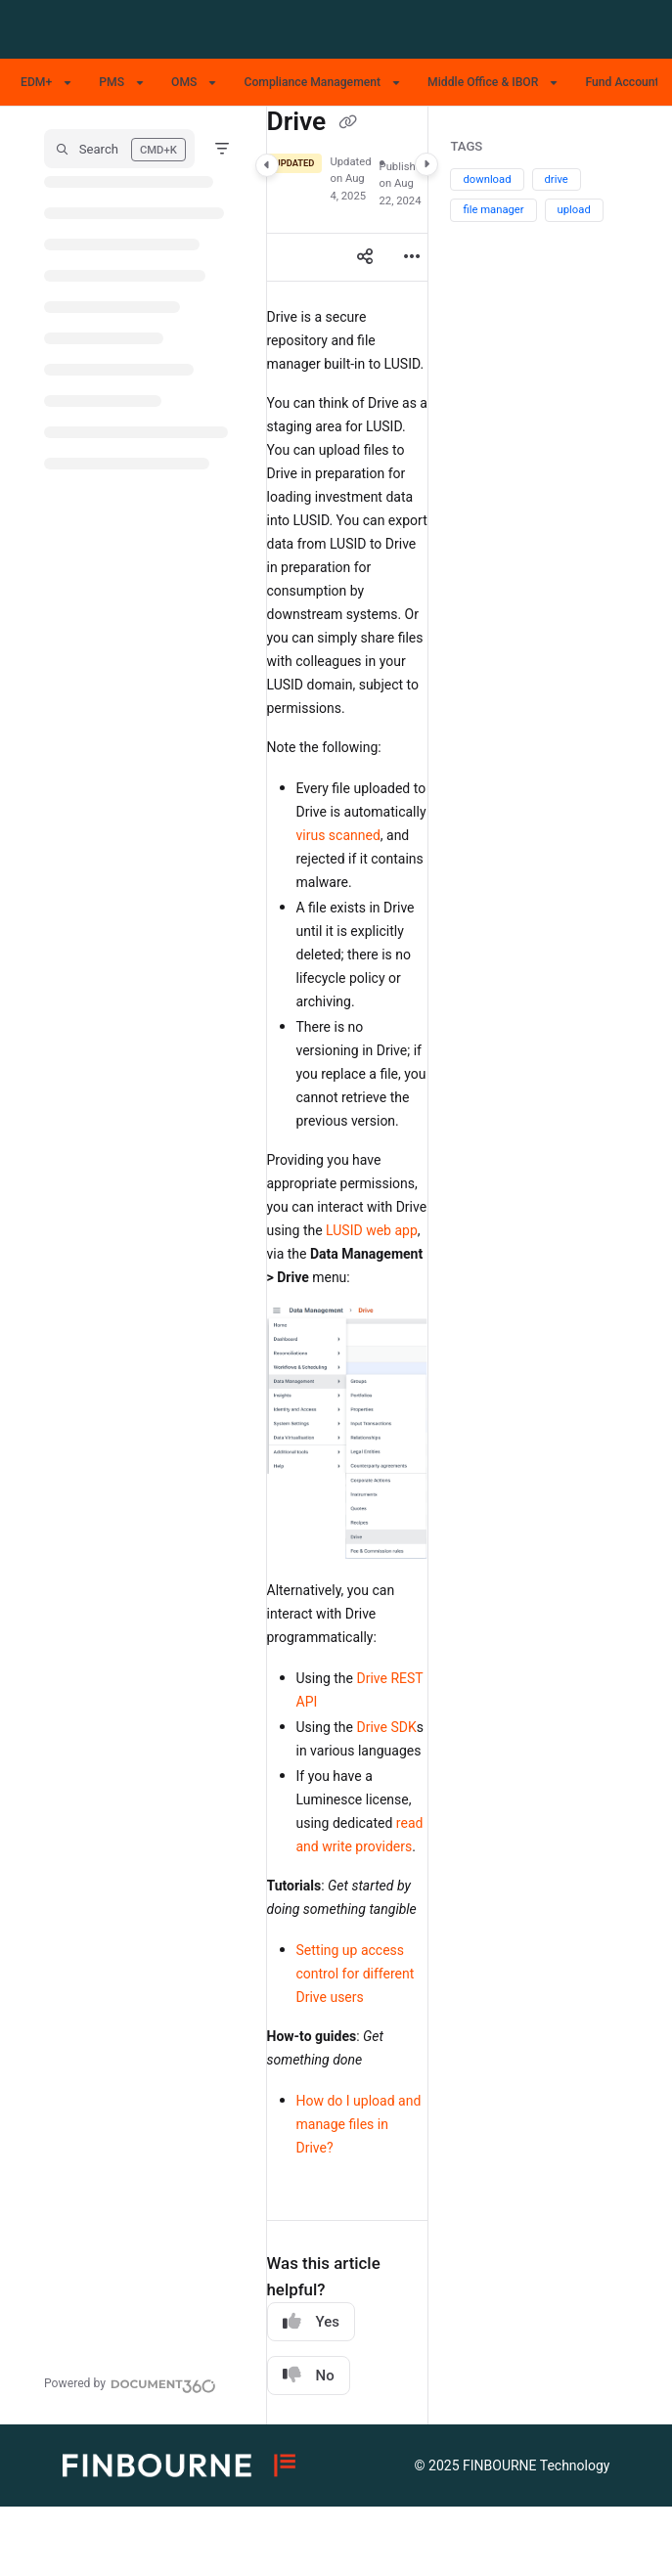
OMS (184, 82)
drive (556, 179)
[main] (347, 1265)
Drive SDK (386, 1727)
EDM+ (36, 82)
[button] (119, 148)
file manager (493, 209)
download (487, 179)
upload (574, 209)
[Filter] (222, 148)
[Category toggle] (267, 165)
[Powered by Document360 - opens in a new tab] (130, 2383)
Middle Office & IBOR (482, 82)
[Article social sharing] (365, 257)
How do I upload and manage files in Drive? (359, 2124)
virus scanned (338, 835)
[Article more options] (411, 257)
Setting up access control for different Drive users (355, 1973)
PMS (111, 82)
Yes (311, 2321)
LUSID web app (372, 1230)
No (309, 2375)
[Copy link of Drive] (348, 123)
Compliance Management (312, 82)
